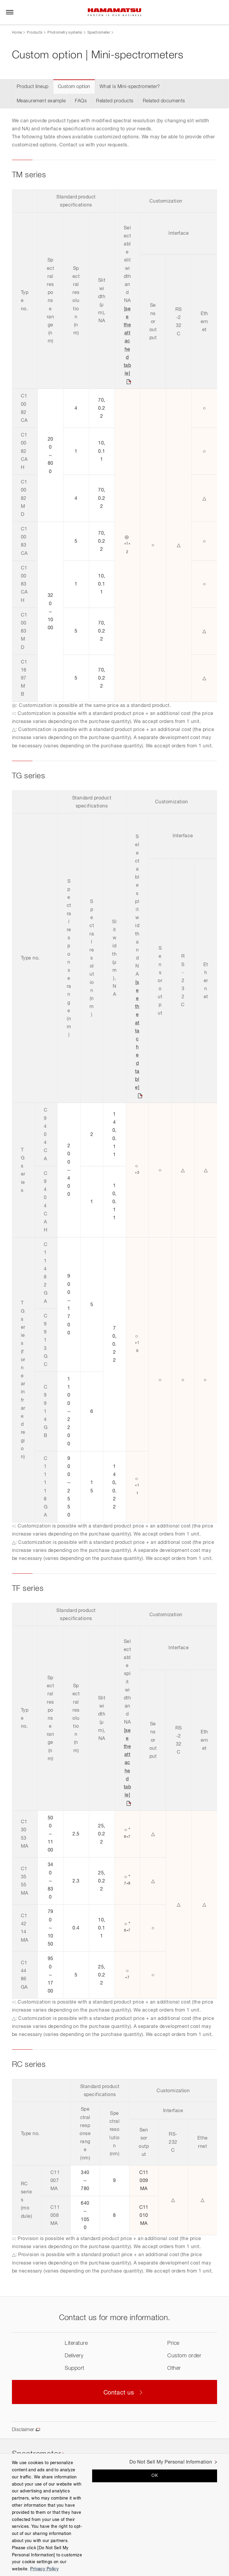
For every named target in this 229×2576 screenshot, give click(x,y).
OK (154, 2476)
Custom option (74, 86)
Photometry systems (64, 33)
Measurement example (41, 101)
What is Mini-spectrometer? (130, 86)
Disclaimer (23, 2430)
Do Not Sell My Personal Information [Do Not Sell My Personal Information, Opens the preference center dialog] (170, 2462)
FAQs (81, 101)
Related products (115, 101)
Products (34, 33)
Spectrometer (98, 33)
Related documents (164, 101)
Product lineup (33, 86)
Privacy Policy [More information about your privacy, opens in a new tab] (44, 2569)
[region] (114, 2514)
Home (17, 33)
